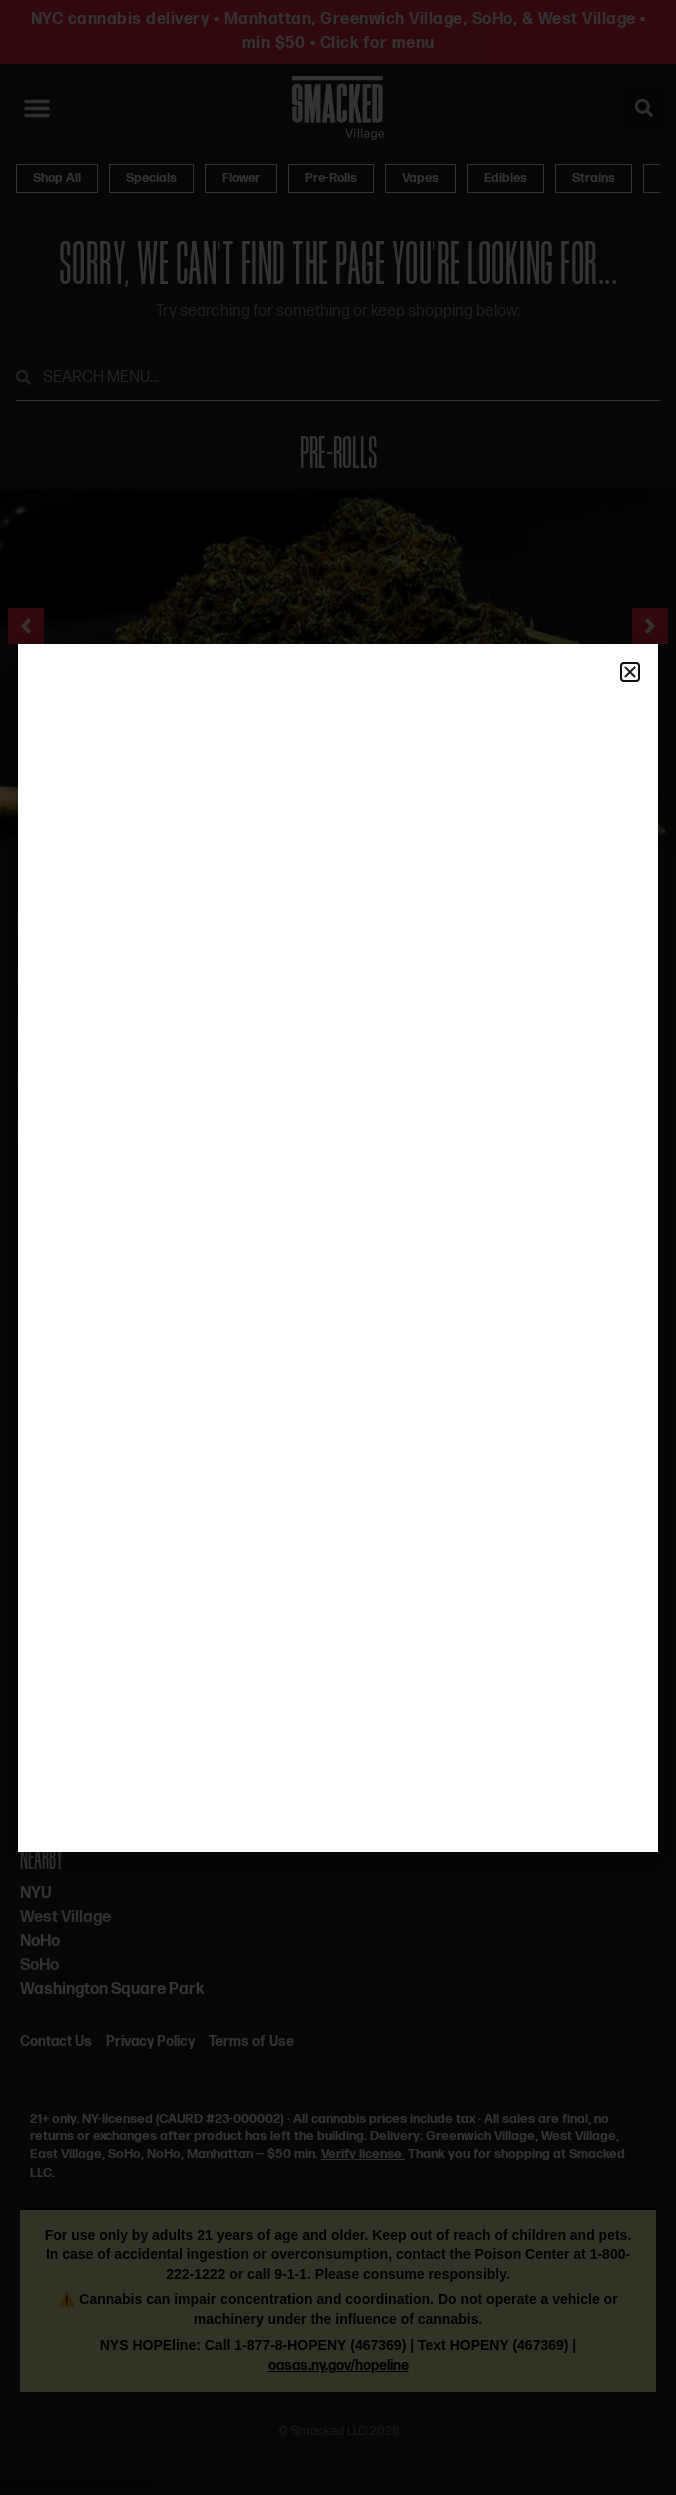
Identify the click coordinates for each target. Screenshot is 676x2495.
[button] (630, 672)
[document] (338, 1247)
